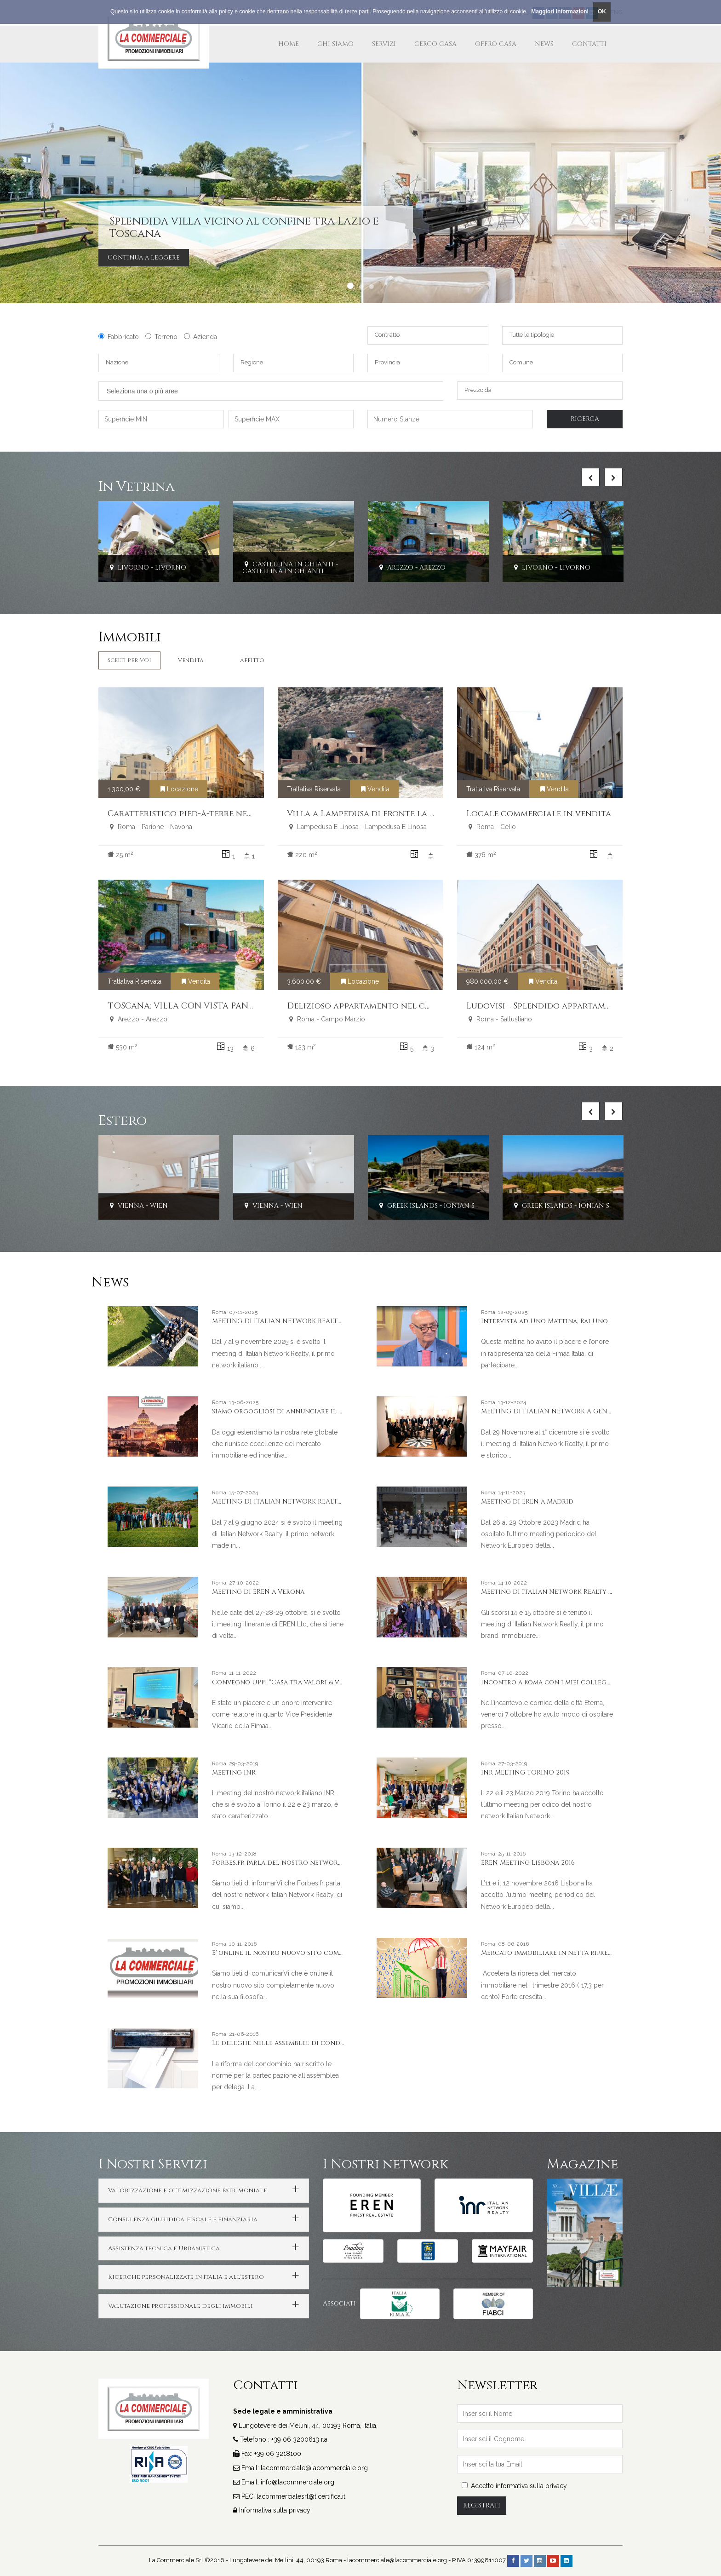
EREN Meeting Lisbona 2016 (528, 1862)
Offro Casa (495, 44)
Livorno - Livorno (147, 567)
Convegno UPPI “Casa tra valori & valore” (286, 1682)
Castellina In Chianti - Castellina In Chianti (290, 568)
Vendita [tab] (191, 660)
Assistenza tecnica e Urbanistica (164, 2248)
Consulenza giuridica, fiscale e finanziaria (183, 2219)
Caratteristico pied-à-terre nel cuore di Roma (214, 813)
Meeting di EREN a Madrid (527, 1501)
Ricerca (585, 419)
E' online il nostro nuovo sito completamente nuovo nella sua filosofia (343, 1952)
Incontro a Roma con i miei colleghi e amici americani (579, 1682)
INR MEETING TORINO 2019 (525, 1772)
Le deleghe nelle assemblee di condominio (289, 2043)
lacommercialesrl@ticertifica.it (301, 2496)
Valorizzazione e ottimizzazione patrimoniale (187, 2190)
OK (602, 11)
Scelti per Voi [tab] (129, 660)
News (544, 44)
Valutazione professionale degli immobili (180, 2306)
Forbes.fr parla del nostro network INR (284, 1862)
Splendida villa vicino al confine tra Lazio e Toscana (244, 227)
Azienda (200, 336)
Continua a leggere (144, 257)
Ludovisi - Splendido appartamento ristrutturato (580, 1006)
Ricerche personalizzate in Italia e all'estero (186, 2277)
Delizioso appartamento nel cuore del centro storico (412, 1006)
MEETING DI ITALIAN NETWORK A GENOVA (551, 1411)
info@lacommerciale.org (297, 2482)
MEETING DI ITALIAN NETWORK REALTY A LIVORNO (296, 1321)
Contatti (589, 44)
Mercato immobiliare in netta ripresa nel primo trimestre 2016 (592, 1952)
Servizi (384, 44)
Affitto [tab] (252, 660)
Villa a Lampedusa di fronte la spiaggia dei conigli (404, 813)
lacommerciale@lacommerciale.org (314, 2468)
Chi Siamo (335, 44)
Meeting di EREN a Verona (258, 1591)
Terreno (161, 336)
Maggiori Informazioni (560, 11)
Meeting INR (234, 1772)
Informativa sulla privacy (274, 2510)
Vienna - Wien (138, 1205)
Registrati (481, 2505)
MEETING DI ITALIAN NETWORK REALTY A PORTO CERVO (304, 1501)
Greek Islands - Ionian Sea (430, 1205)
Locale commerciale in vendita (538, 813)
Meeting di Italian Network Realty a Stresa (559, 1591)
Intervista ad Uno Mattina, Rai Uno (544, 1321)
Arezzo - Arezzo (411, 567)
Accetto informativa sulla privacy (514, 2486)
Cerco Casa (435, 44)
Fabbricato (118, 336)
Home (288, 44)
